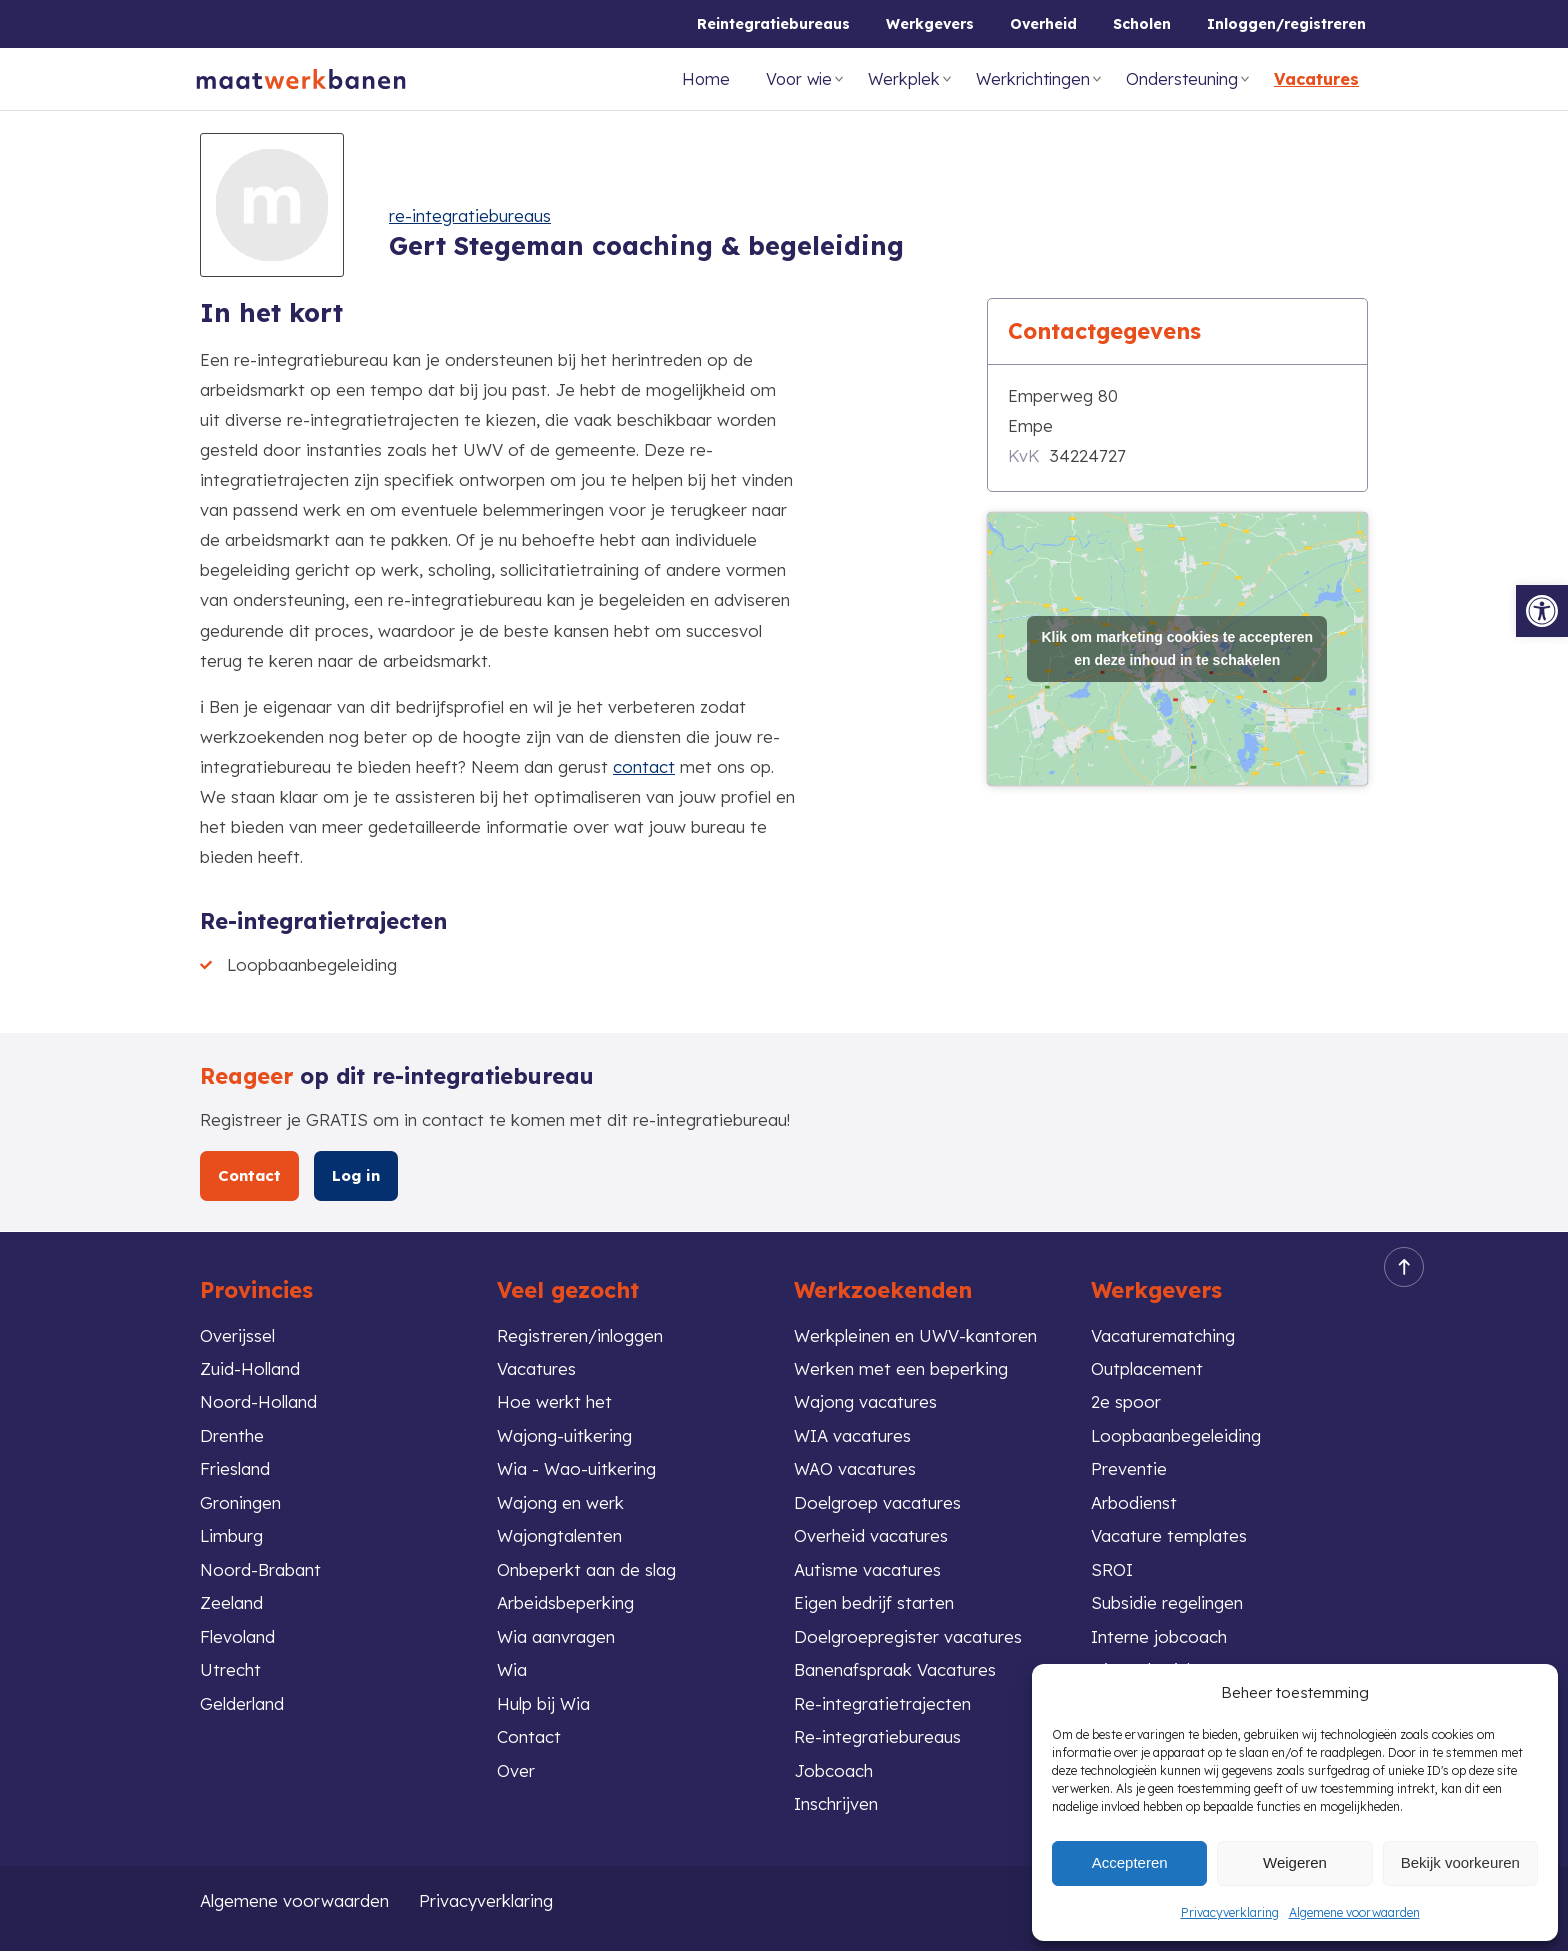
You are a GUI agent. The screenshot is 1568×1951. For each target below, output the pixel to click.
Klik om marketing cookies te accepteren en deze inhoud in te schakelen (1177, 648)
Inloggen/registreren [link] (1286, 24)
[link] (1542, 611)
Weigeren (1295, 1862)
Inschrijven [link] (836, 1803)
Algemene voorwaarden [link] (1354, 1912)
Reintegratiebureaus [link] (773, 24)
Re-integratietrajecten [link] (882, 1703)
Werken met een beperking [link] (901, 1368)
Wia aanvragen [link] (556, 1636)
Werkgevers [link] (930, 24)
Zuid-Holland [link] (250, 1368)
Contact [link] (250, 1175)
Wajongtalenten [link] (559, 1535)
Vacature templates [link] (1169, 1535)
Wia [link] (512, 1669)
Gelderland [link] (242, 1703)
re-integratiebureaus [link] (470, 215)
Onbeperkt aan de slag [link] (586, 1569)
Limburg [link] (231, 1535)
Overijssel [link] (237, 1335)
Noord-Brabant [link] (260, 1569)
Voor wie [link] (799, 79)
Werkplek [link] (904, 79)
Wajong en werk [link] (560, 1502)
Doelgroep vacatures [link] (877, 1502)
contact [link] (644, 766)
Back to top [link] (1398, 1267)
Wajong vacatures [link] (865, 1401)
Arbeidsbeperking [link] (565, 1602)
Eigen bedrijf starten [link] (874, 1602)
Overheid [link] (1043, 24)
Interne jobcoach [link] (1159, 1636)
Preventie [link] (1129, 1468)
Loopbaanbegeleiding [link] (1176, 1435)
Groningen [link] (240, 1502)
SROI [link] (1112, 1569)
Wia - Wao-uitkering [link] (576, 1468)
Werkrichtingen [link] (1033, 79)
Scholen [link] (1142, 24)
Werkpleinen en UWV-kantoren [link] (915, 1335)
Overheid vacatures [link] (871, 1535)
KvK (1024, 455)
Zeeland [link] (231, 1602)
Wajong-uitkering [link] (564, 1435)
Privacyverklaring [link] (1230, 1912)
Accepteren (1130, 1862)
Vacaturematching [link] (1163, 1335)
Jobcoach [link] (833, 1770)
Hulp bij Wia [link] (543, 1703)
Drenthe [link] (232, 1435)
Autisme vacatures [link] (867, 1569)
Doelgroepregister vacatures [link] (908, 1636)
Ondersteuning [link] (1182, 79)
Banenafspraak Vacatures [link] (895, 1669)
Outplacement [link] (1147, 1368)
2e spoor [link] (1126, 1401)
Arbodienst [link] (1134, 1502)
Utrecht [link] (230, 1669)
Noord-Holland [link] (258, 1401)
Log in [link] (357, 1175)
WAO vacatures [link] (855, 1468)
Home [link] (706, 79)
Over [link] (516, 1770)
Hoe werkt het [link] (554, 1401)
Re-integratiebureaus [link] (877, 1736)
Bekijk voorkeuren (1460, 1862)
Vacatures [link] (1316, 79)
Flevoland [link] (237, 1636)
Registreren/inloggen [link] (580, 1335)
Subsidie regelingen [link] (1167, 1602)
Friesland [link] (235, 1468)
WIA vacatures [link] (852, 1435)
